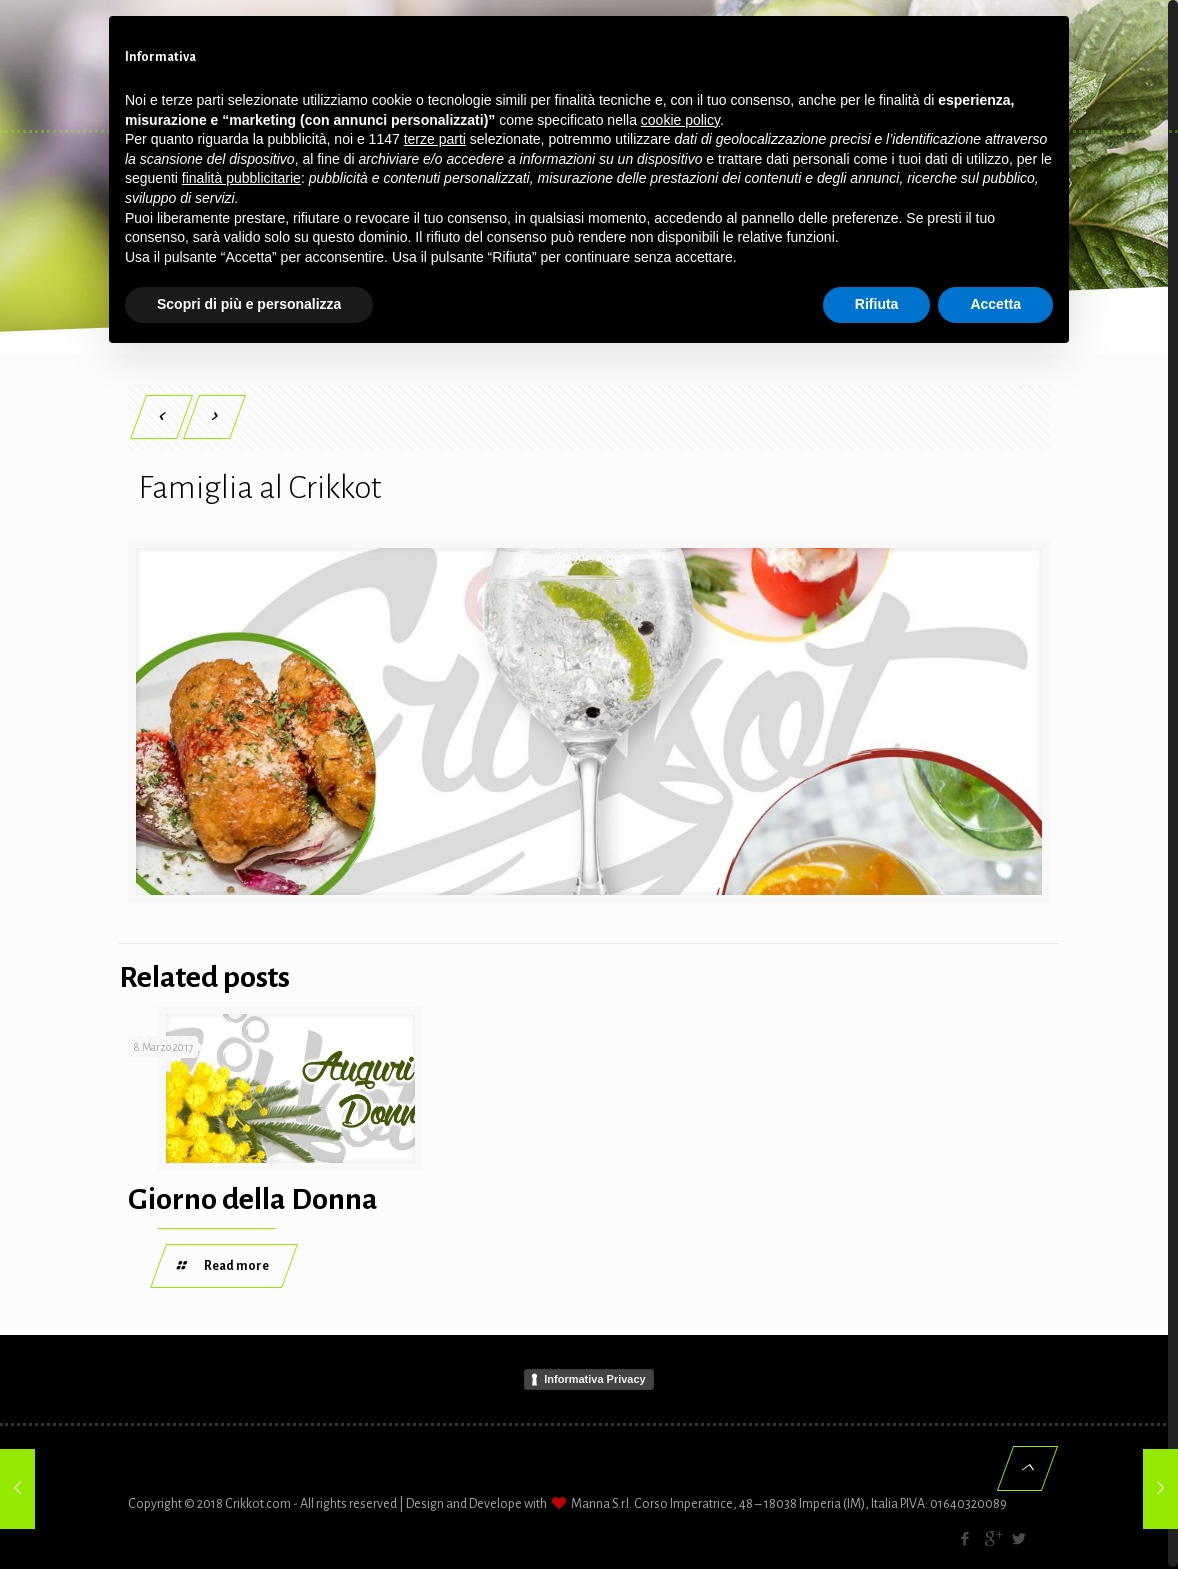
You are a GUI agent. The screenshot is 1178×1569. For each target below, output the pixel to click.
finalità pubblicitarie (241, 178)
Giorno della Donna (253, 1199)
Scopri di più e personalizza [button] (249, 304)
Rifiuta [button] (877, 304)
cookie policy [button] (680, 120)
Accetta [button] (995, 304)
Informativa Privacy (595, 1380)
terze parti (435, 139)
